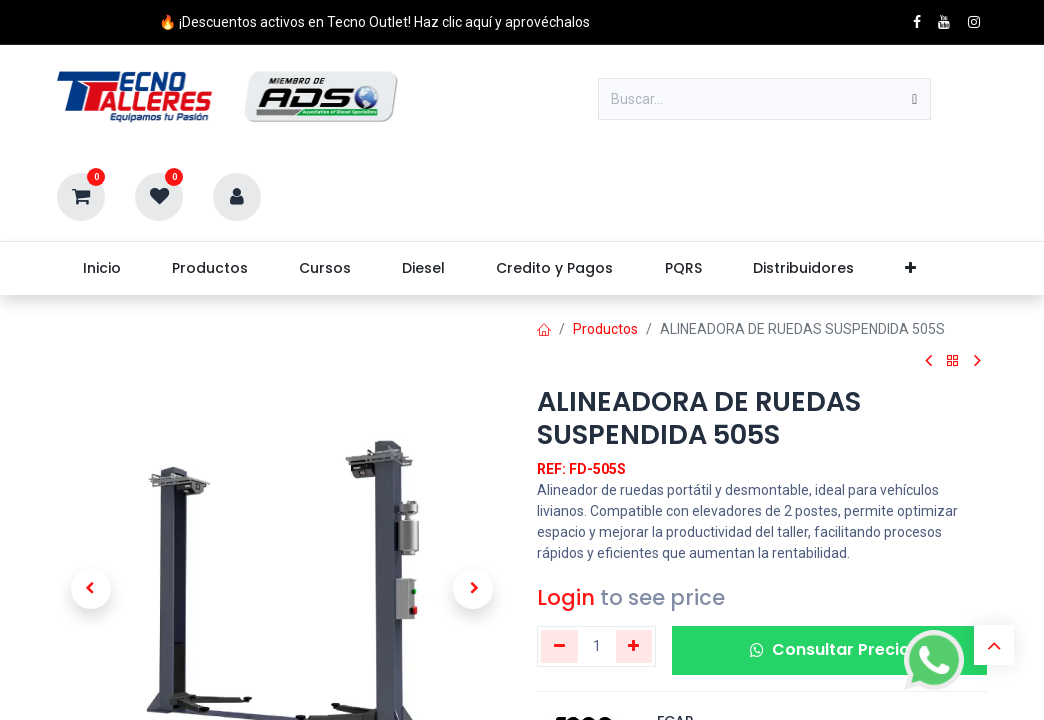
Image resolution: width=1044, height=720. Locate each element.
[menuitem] (101, 268)
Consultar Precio (830, 649)
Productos (605, 329)
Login (566, 597)
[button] (91, 589)
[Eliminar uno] (559, 646)
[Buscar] (914, 99)
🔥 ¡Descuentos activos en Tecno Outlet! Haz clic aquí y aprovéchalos (374, 22)
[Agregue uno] (634, 646)
